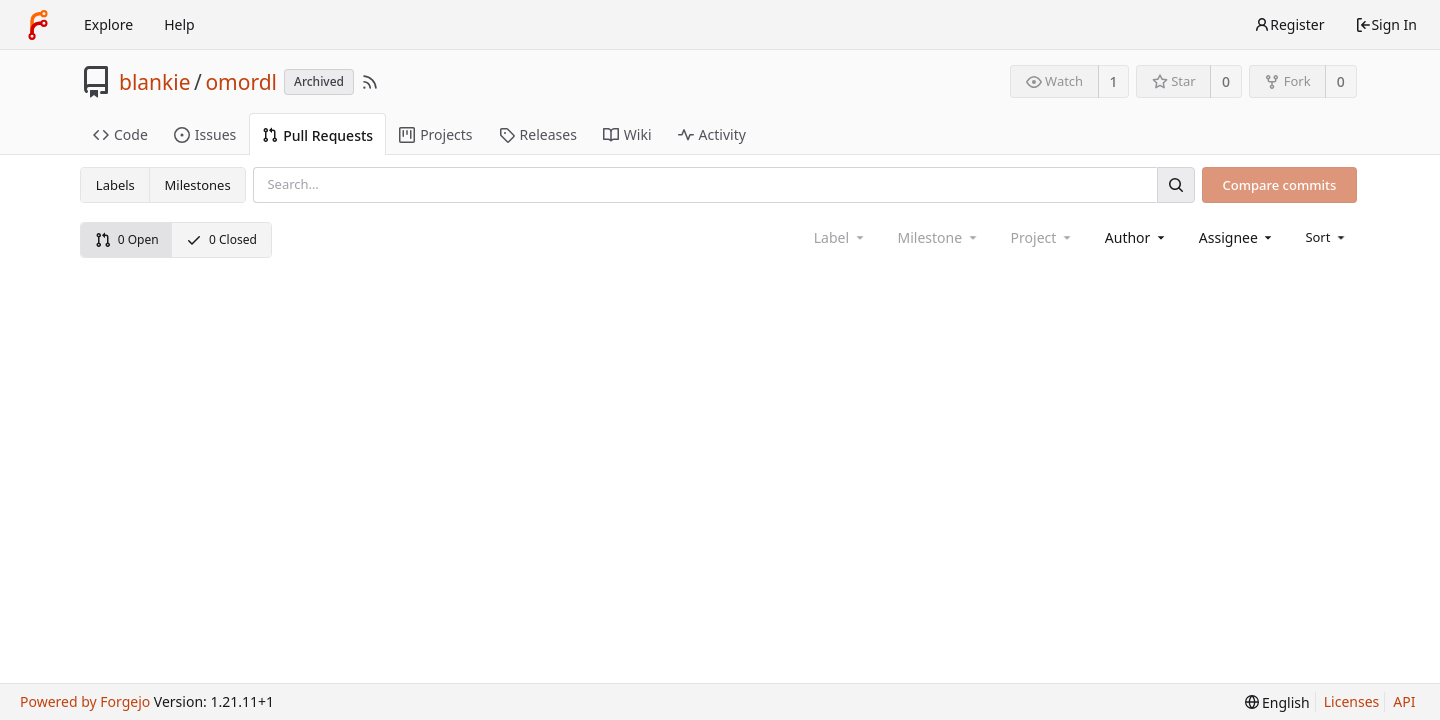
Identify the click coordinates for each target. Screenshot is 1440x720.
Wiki (627, 134)
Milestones (198, 185)
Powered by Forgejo (85, 701)
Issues (205, 134)
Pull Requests (317, 135)
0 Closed (221, 239)
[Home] (38, 25)
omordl (241, 82)
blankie (155, 82)
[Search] (1176, 184)
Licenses (1352, 701)
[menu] (1326, 237)
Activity (712, 134)
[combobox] (1136, 237)
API (1404, 701)
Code (120, 134)
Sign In (1386, 24)
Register (1289, 24)
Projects (435, 134)
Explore (108, 24)
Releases (538, 134)
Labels (115, 185)
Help (179, 24)
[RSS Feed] (370, 82)
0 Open (127, 239)
